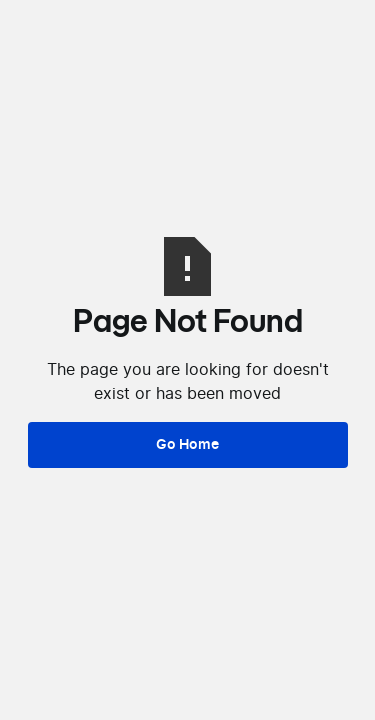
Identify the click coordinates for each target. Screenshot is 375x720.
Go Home (187, 444)
